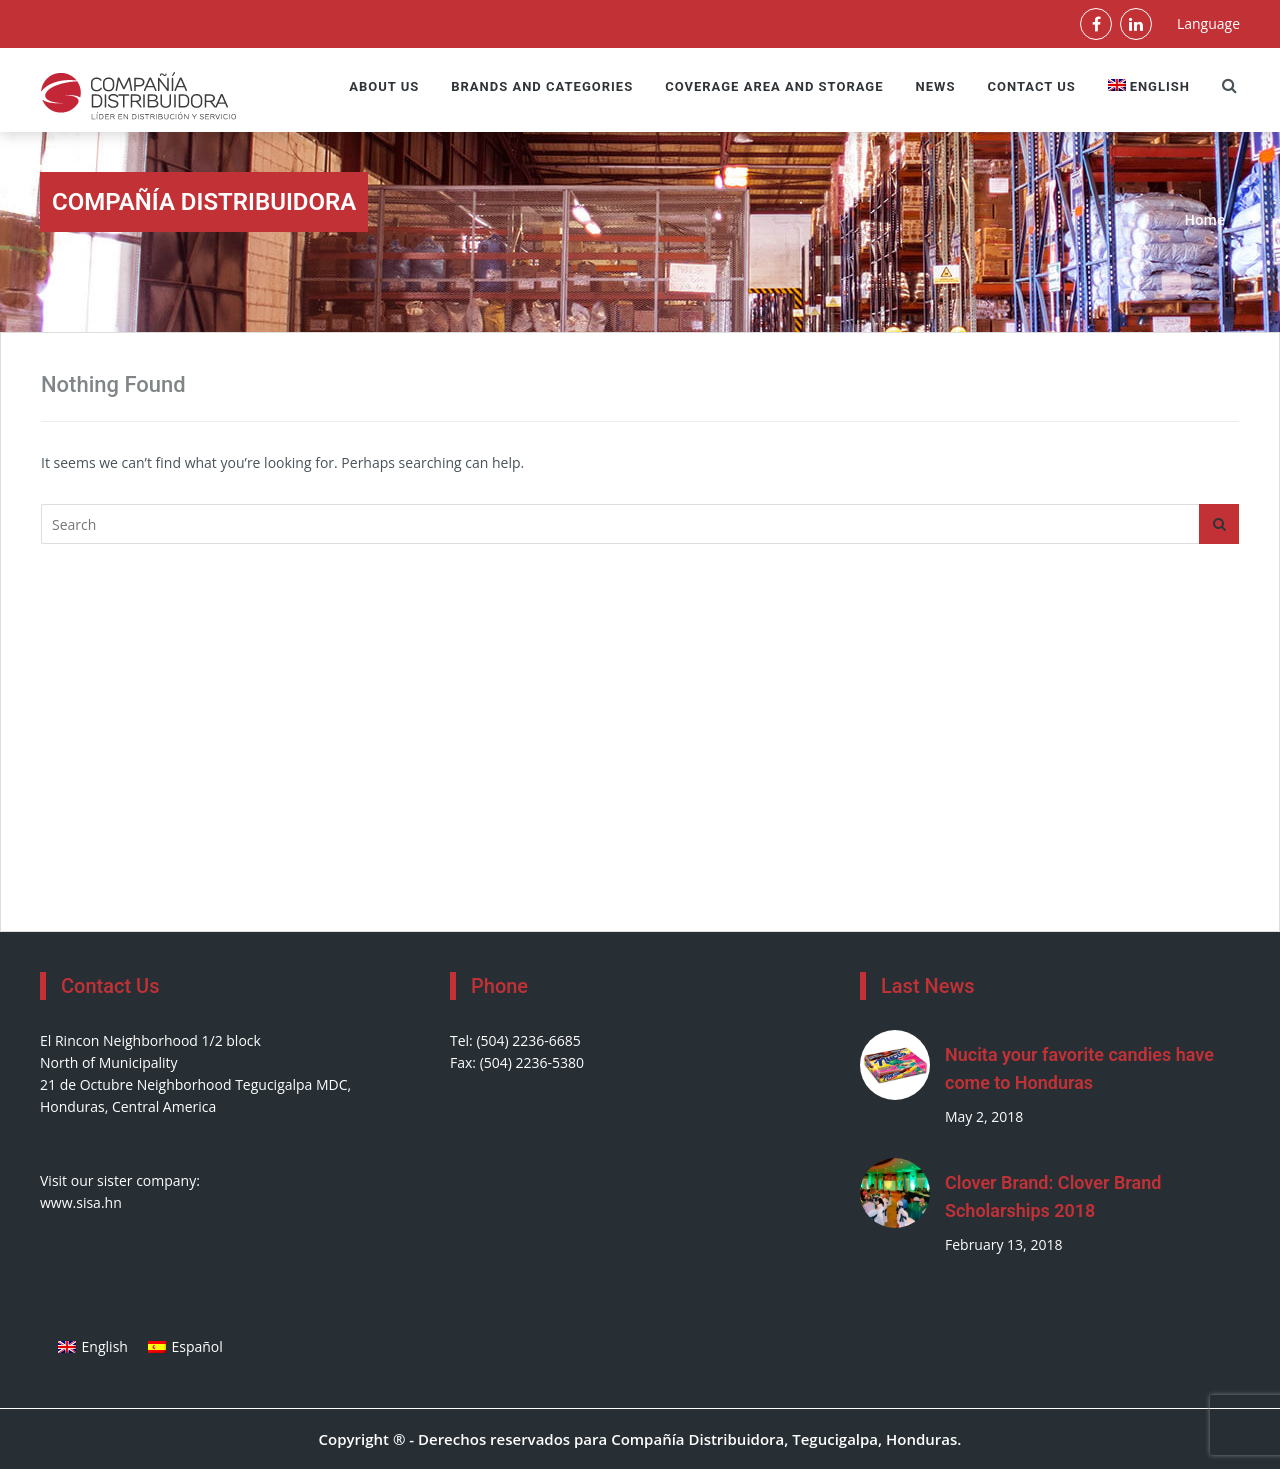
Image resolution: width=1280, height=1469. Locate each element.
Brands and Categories (542, 86)
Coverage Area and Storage (774, 86)
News (936, 86)
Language (1208, 23)
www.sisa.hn (81, 1202)
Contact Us (1031, 86)
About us (384, 86)
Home (1205, 219)
